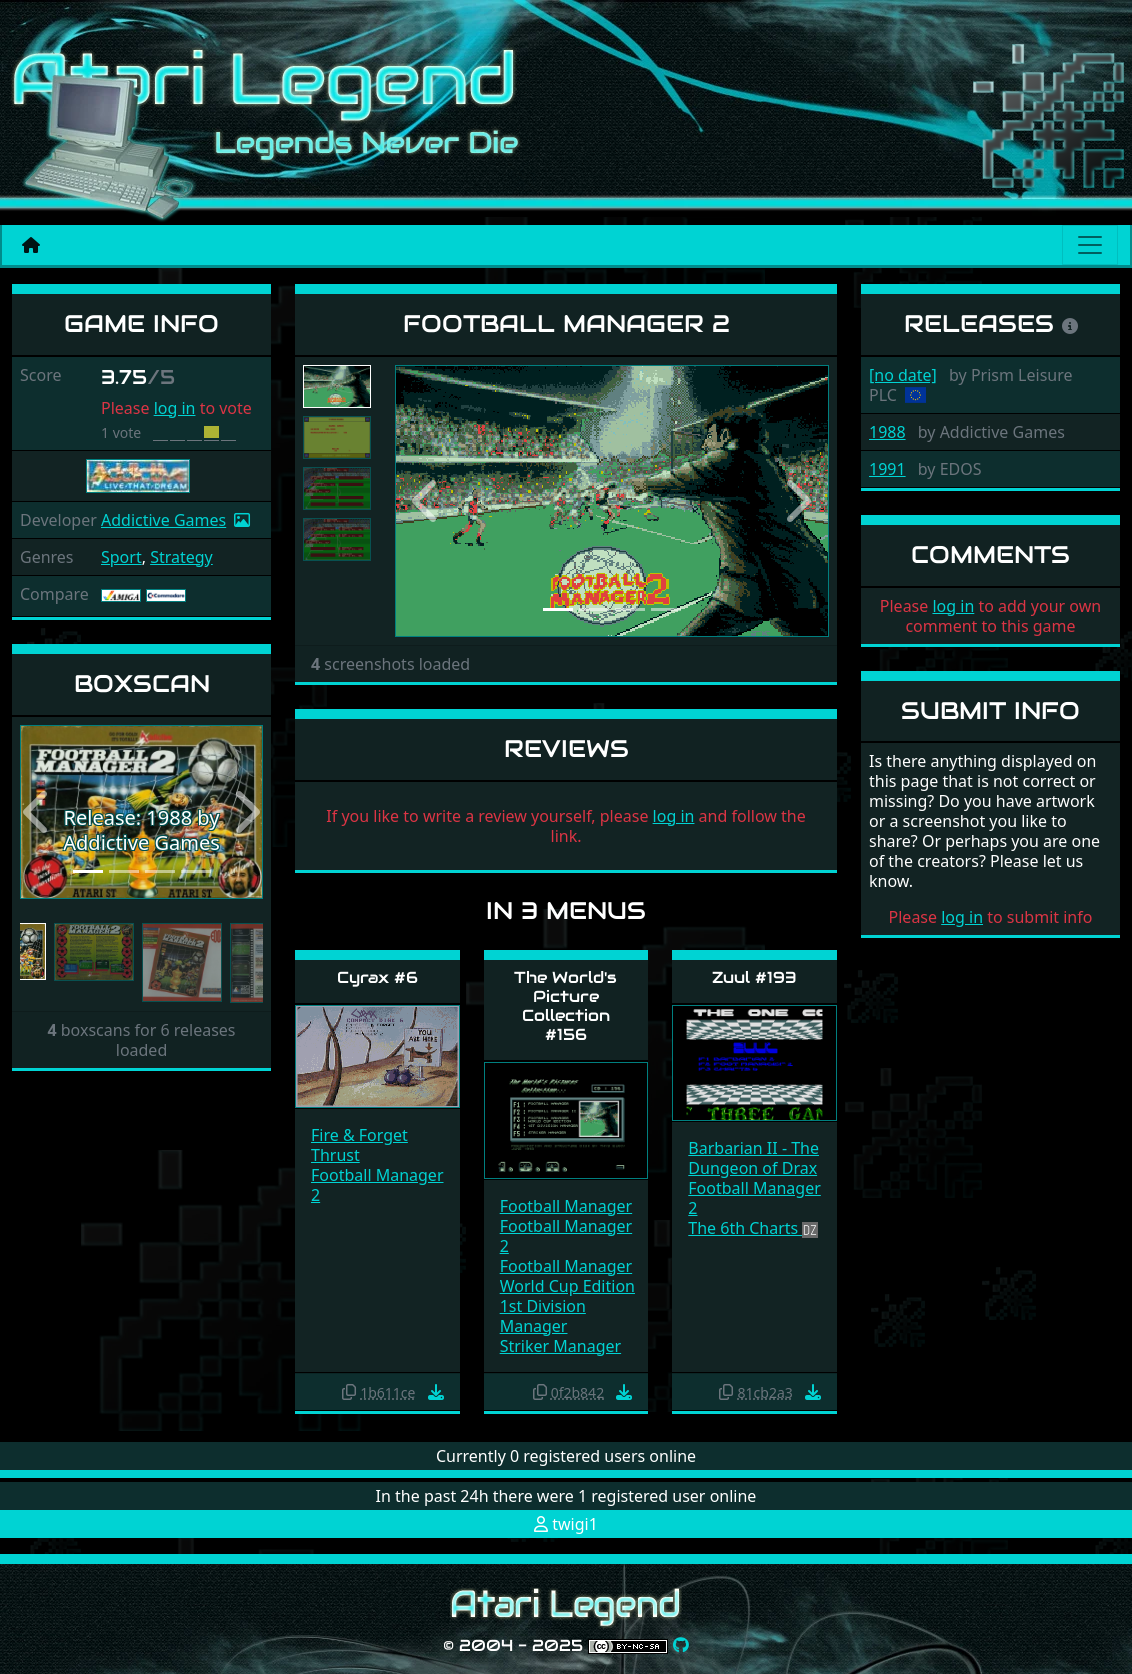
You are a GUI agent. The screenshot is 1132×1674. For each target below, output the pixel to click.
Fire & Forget (359, 1135)
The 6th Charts (745, 1228)
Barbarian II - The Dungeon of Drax (753, 1158)
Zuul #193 (754, 977)
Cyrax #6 (377, 977)
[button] (38, 812)
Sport (121, 557)
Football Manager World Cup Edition (567, 1276)
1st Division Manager (543, 1316)
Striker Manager (560, 1346)
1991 (887, 469)
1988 (887, 432)
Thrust (335, 1155)
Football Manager (566, 1206)
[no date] (903, 375)
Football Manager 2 (377, 1185)
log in (175, 408)
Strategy (181, 557)
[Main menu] (1090, 245)
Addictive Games (163, 520)
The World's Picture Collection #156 (565, 1006)
